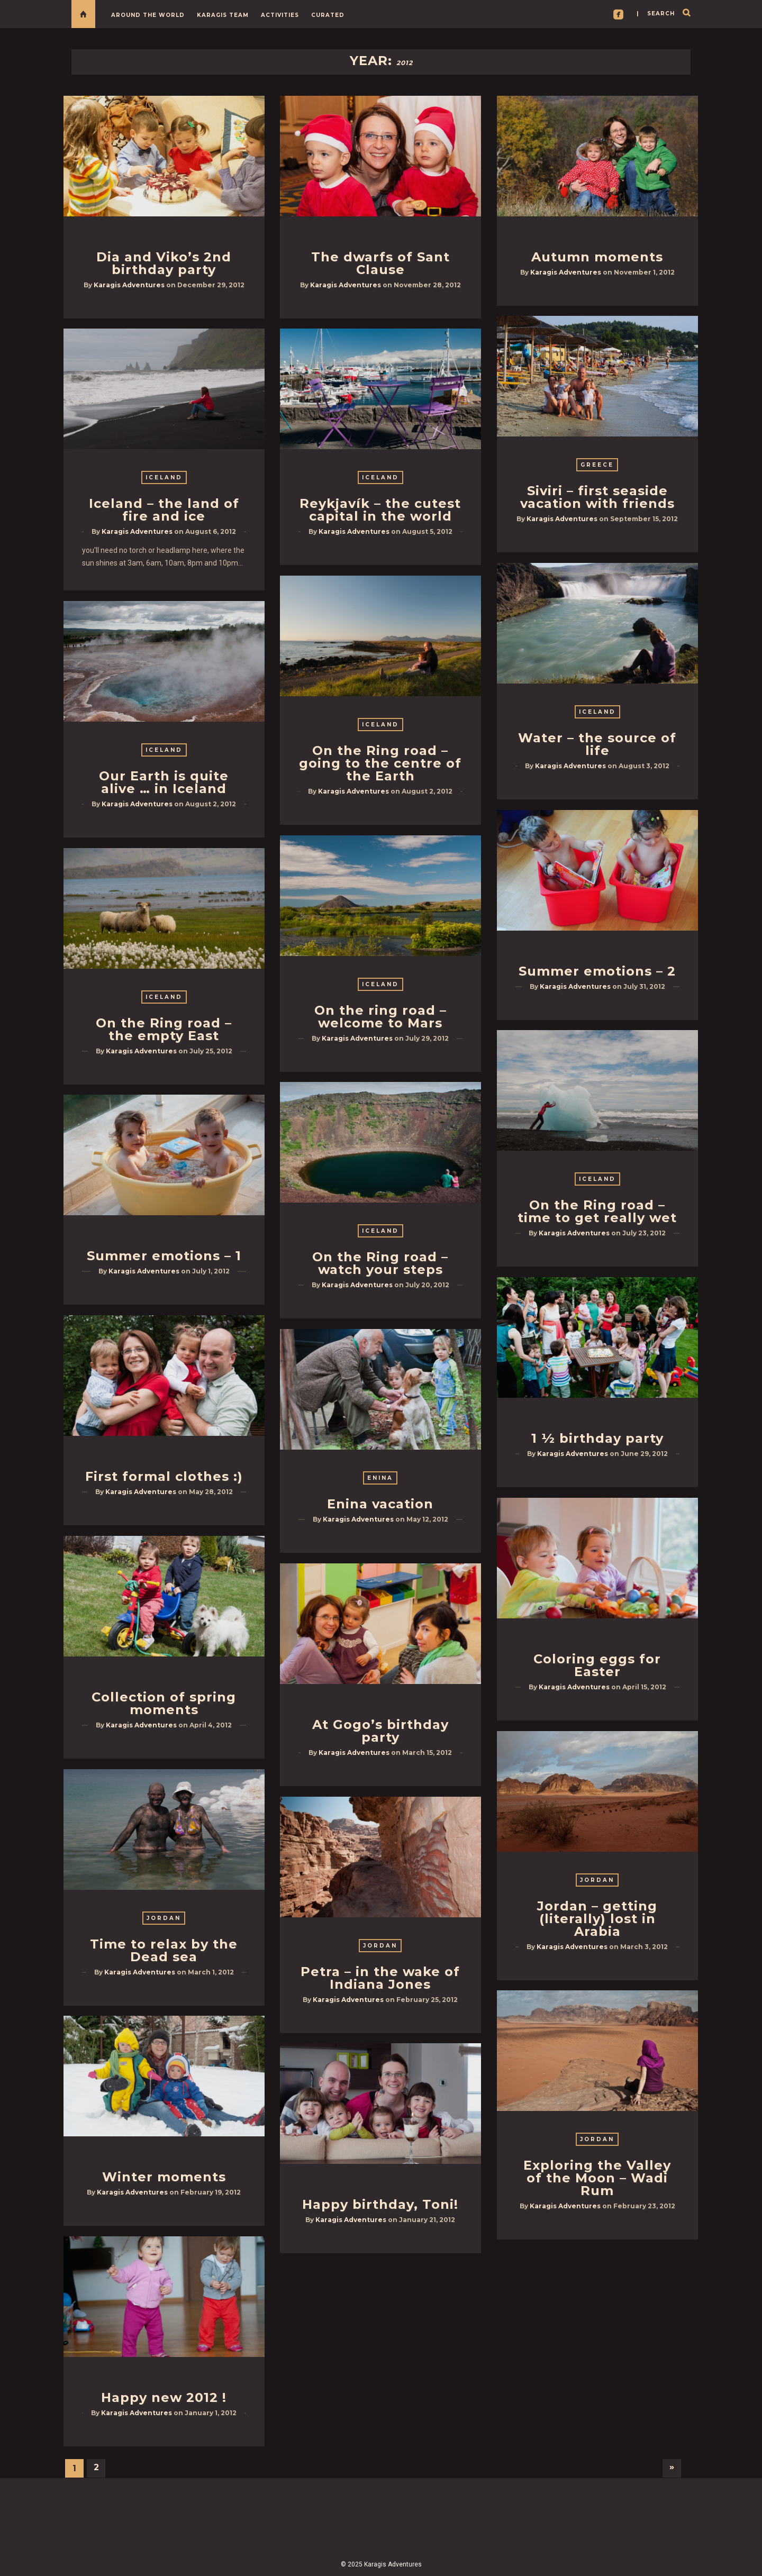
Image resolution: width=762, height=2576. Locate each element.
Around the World (148, 15)
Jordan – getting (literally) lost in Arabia (597, 1918)
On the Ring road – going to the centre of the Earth (380, 763)
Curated (327, 15)
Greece (597, 464)
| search (656, 13)
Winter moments (164, 2176)
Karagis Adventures (129, 285)
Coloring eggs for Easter (597, 1665)
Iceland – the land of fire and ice (164, 510)
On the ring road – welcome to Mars (380, 1017)
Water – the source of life (597, 744)
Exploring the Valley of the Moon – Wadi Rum (597, 2178)
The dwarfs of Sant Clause (380, 263)
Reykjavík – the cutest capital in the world (380, 510)
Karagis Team (223, 15)
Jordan (597, 1880)
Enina (380, 1477)
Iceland (164, 477)
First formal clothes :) (164, 1476)
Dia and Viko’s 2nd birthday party (163, 263)
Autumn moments (597, 257)
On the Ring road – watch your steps (380, 1263)
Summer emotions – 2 (597, 971)
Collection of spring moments (164, 1703)
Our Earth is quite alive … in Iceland (164, 782)
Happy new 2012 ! (163, 2397)
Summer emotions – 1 (164, 1255)
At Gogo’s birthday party (380, 1731)
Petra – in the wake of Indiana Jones (380, 1978)
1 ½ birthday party (597, 1438)
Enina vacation (380, 1504)
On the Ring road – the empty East (164, 1029)
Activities (280, 15)
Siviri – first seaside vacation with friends (597, 497)
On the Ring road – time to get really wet (597, 1211)
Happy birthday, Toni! (380, 2204)
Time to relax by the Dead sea (164, 1950)
